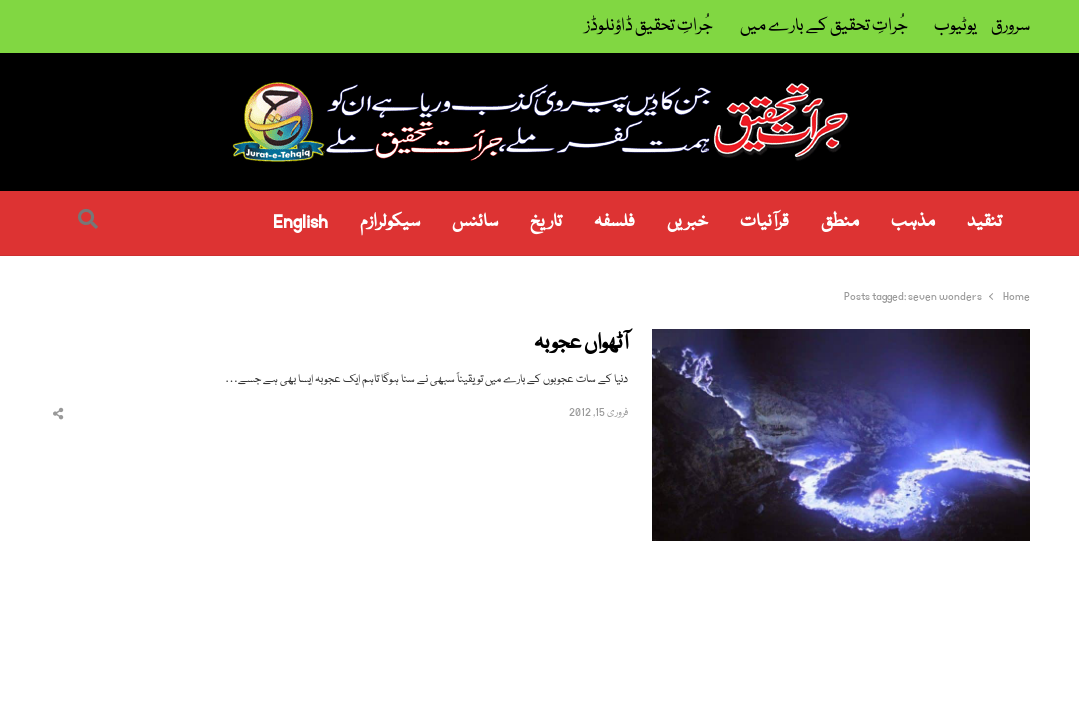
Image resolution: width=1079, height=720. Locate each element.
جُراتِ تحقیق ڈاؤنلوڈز (649, 26)
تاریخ (546, 222)
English (300, 222)
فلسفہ (614, 222)
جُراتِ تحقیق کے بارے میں (824, 26)
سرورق (1010, 26)
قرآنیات (764, 222)
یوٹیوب (955, 26)
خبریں (687, 222)
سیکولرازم (390, 222)
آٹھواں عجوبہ (581, 344)
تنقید (984, 222)
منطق (840, 222)
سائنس (475, 222)
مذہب (913, 222)
